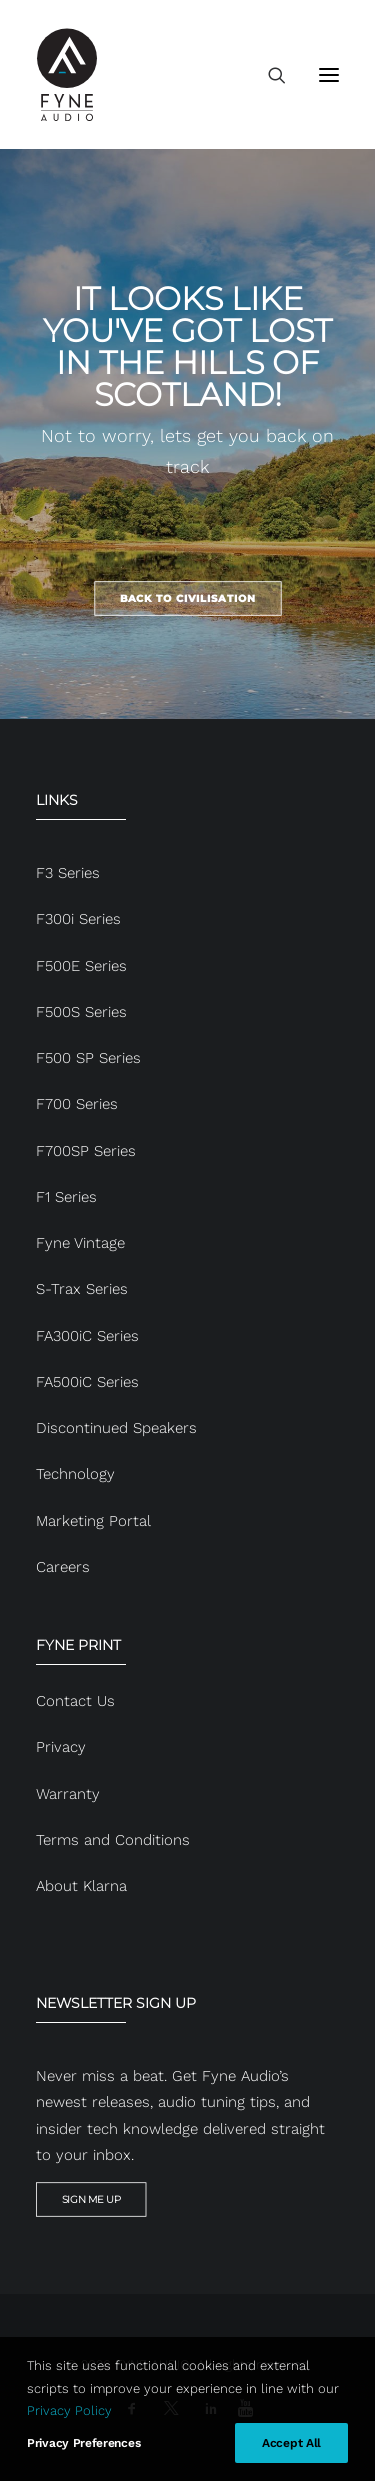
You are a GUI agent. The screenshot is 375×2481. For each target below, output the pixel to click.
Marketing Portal (93, 1521)
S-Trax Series (82, 1289)
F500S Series (81, 1012)
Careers (63, 1567)
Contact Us (75, 1701)
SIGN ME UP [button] (91, 2200)
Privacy (61, 1747)
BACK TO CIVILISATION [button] (188, 598)
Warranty (68, 1794)
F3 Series (68, 873)
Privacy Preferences (83, 2443)
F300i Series (78, 919)
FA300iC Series (87, 1336)
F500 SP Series (88, 1058)
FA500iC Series (87, 1382)
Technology (75, 1474)
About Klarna (81, 1886)
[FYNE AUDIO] (67, 74)
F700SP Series (86, 1151)
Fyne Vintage (80, 1243)
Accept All (291, 2443)
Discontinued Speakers (116, 1428)
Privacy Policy (69, 2410)
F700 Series (77, 1104)
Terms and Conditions (113, 1840)
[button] (329, 74)
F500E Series (81, 966)
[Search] (268, 75)
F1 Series (66, 1197)
